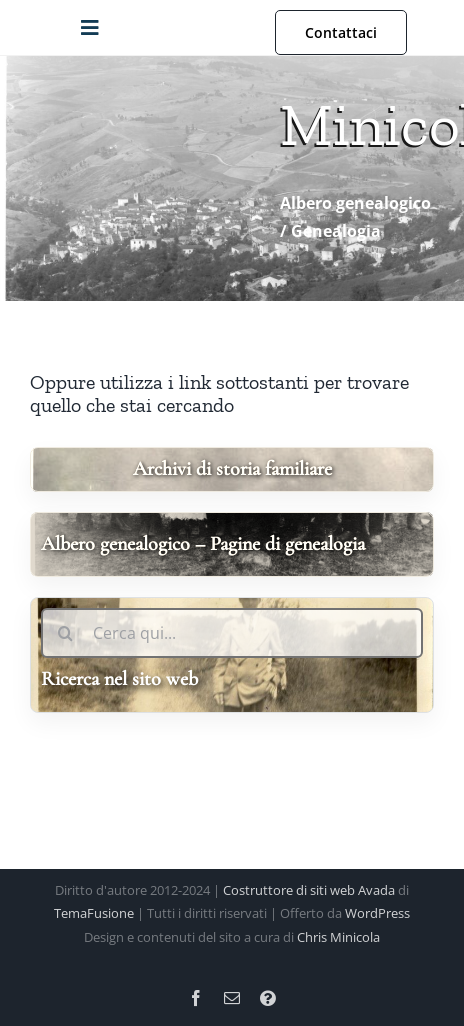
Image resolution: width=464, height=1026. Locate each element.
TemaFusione (94, 913)
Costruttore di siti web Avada (309, 890)
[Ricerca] (66, 633)
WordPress (377, 913)
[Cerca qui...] (232, 633)
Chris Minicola (338, 937)
